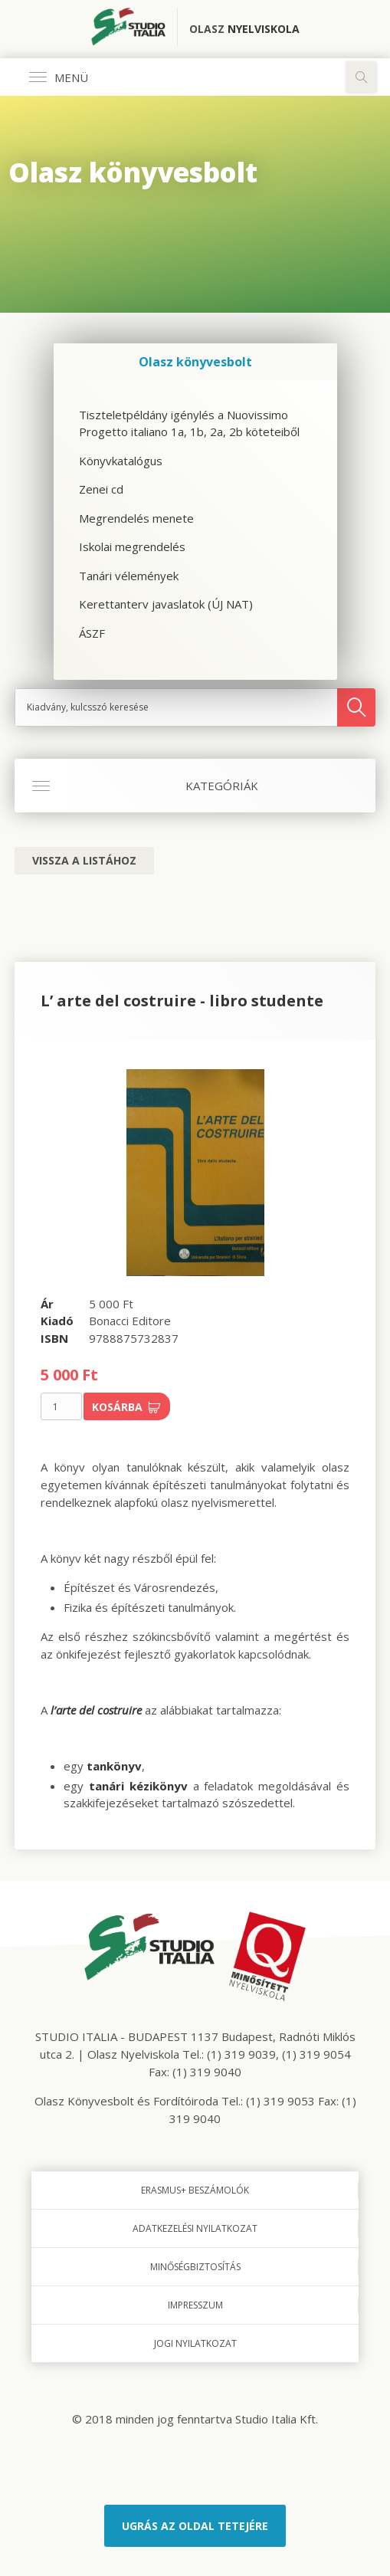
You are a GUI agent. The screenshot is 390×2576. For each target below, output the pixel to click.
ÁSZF (92, 633)
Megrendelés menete (136, 518)
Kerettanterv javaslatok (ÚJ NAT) (166, 604)
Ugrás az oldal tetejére (195, 2526)
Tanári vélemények (129, 575)
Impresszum (195, 2305)
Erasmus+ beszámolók (195, 2190)
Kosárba (126, 1407)
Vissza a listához (84, 860)
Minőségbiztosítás (195, 2266)
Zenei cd (101, 489)
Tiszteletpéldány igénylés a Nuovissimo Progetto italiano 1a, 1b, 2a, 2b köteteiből (189, 423)
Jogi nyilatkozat (195, 2343)
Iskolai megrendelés (132, 546)
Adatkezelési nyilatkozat (195, 2228)
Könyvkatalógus (120, 460)
